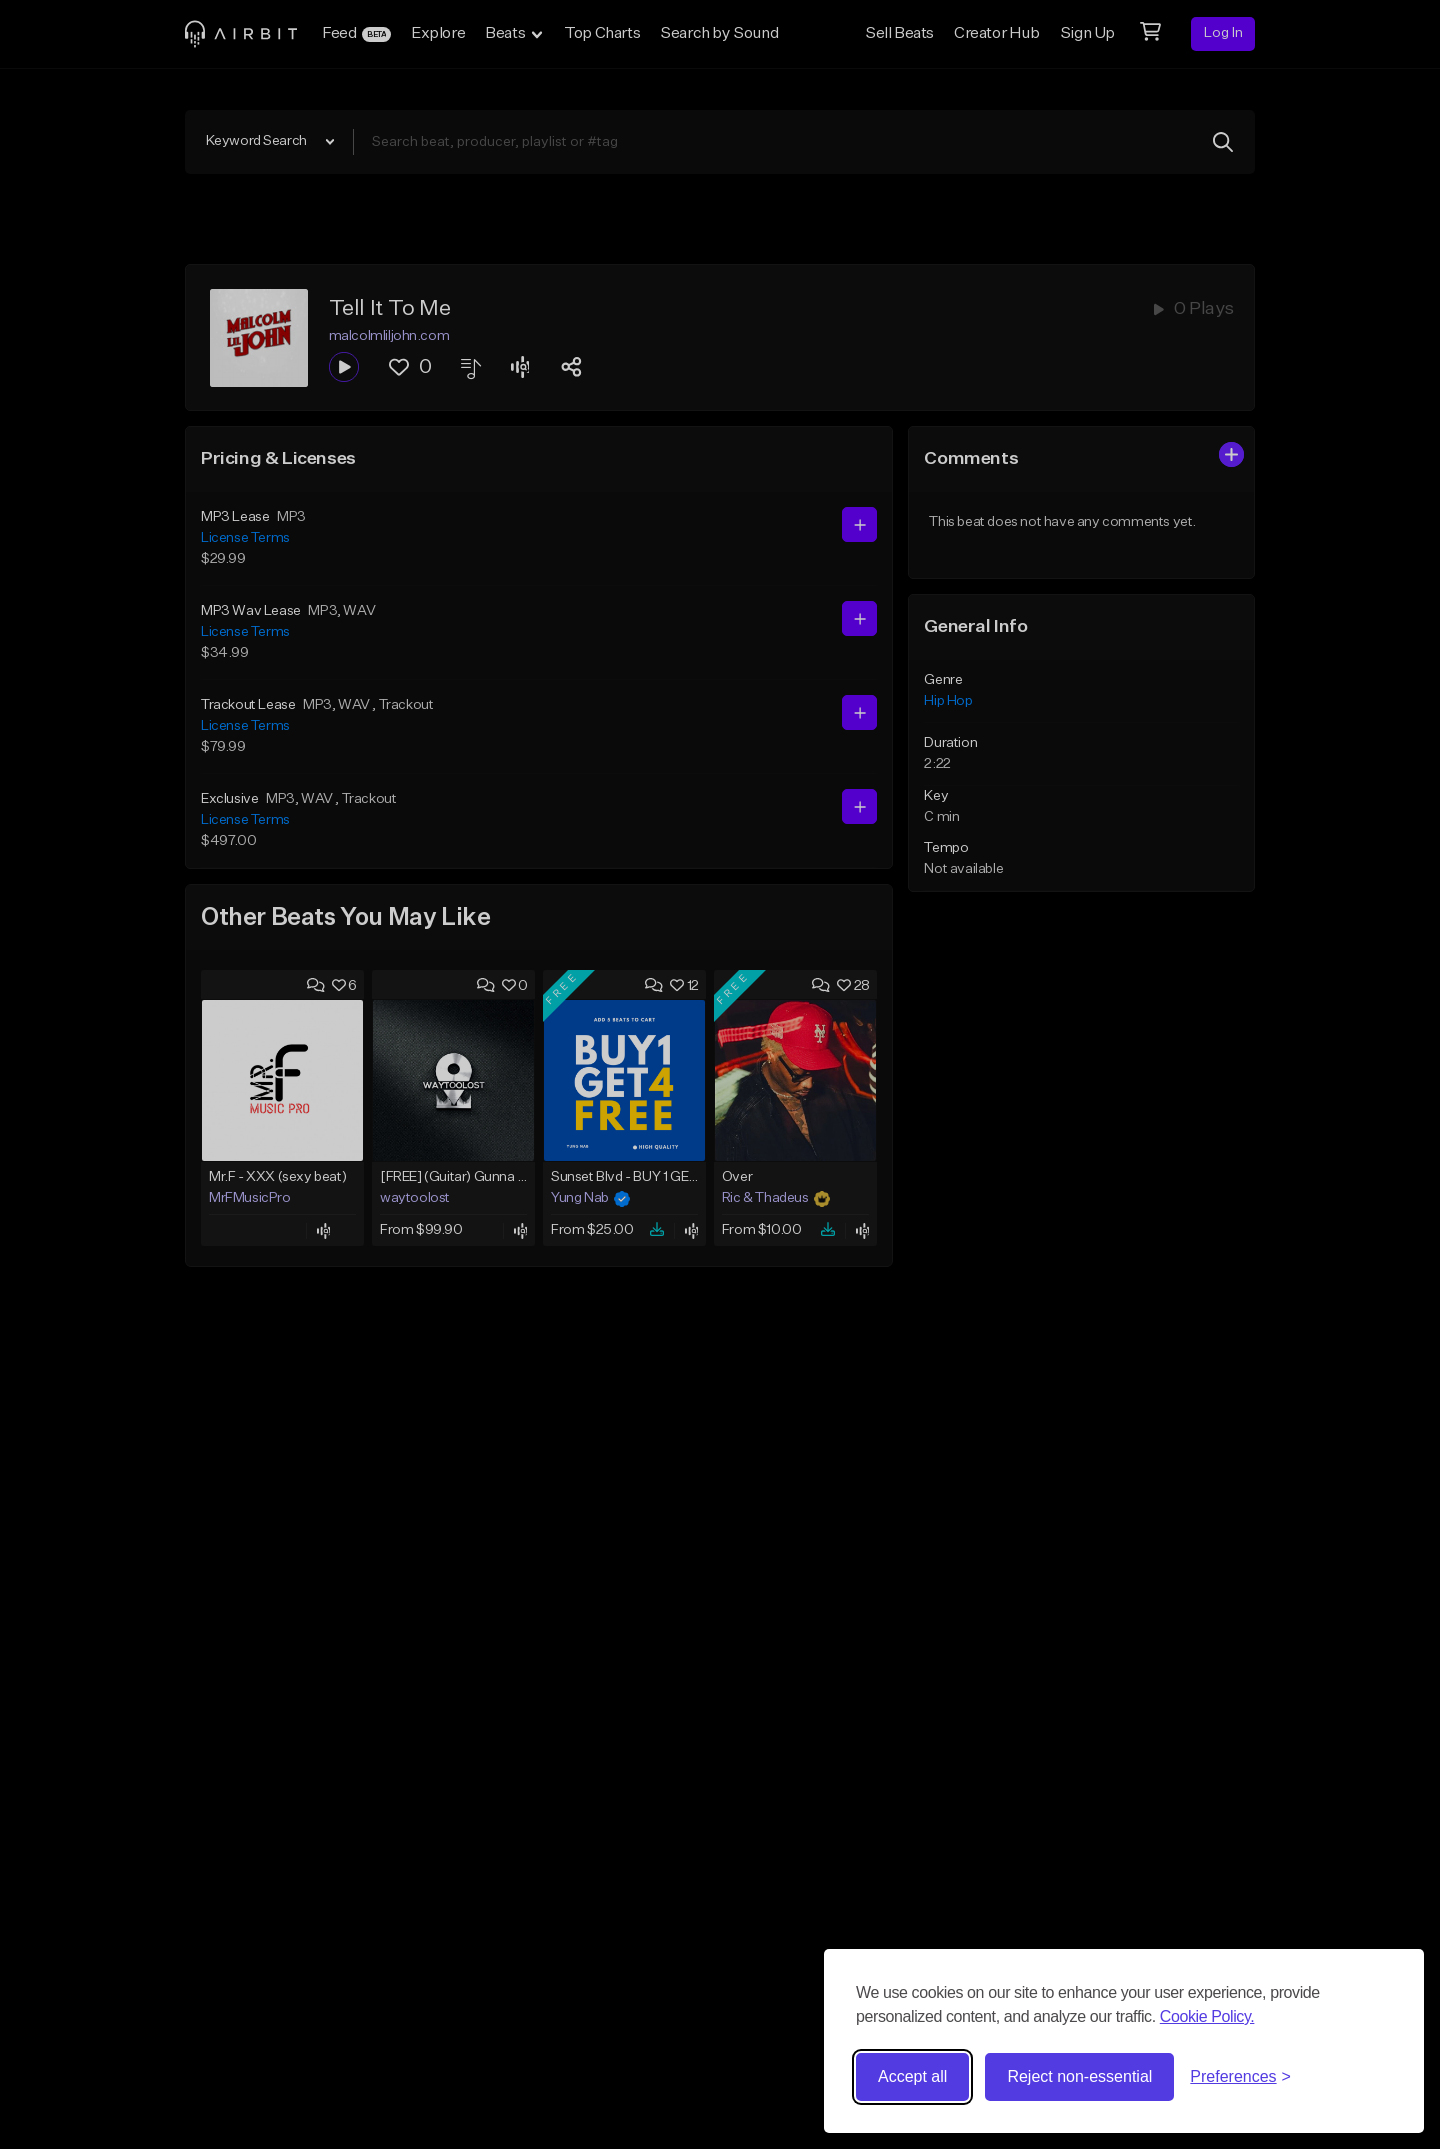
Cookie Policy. (1207, 2016)
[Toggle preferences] (1240, 2077)
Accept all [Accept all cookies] (912, 2076)
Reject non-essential (1079, 2076)
